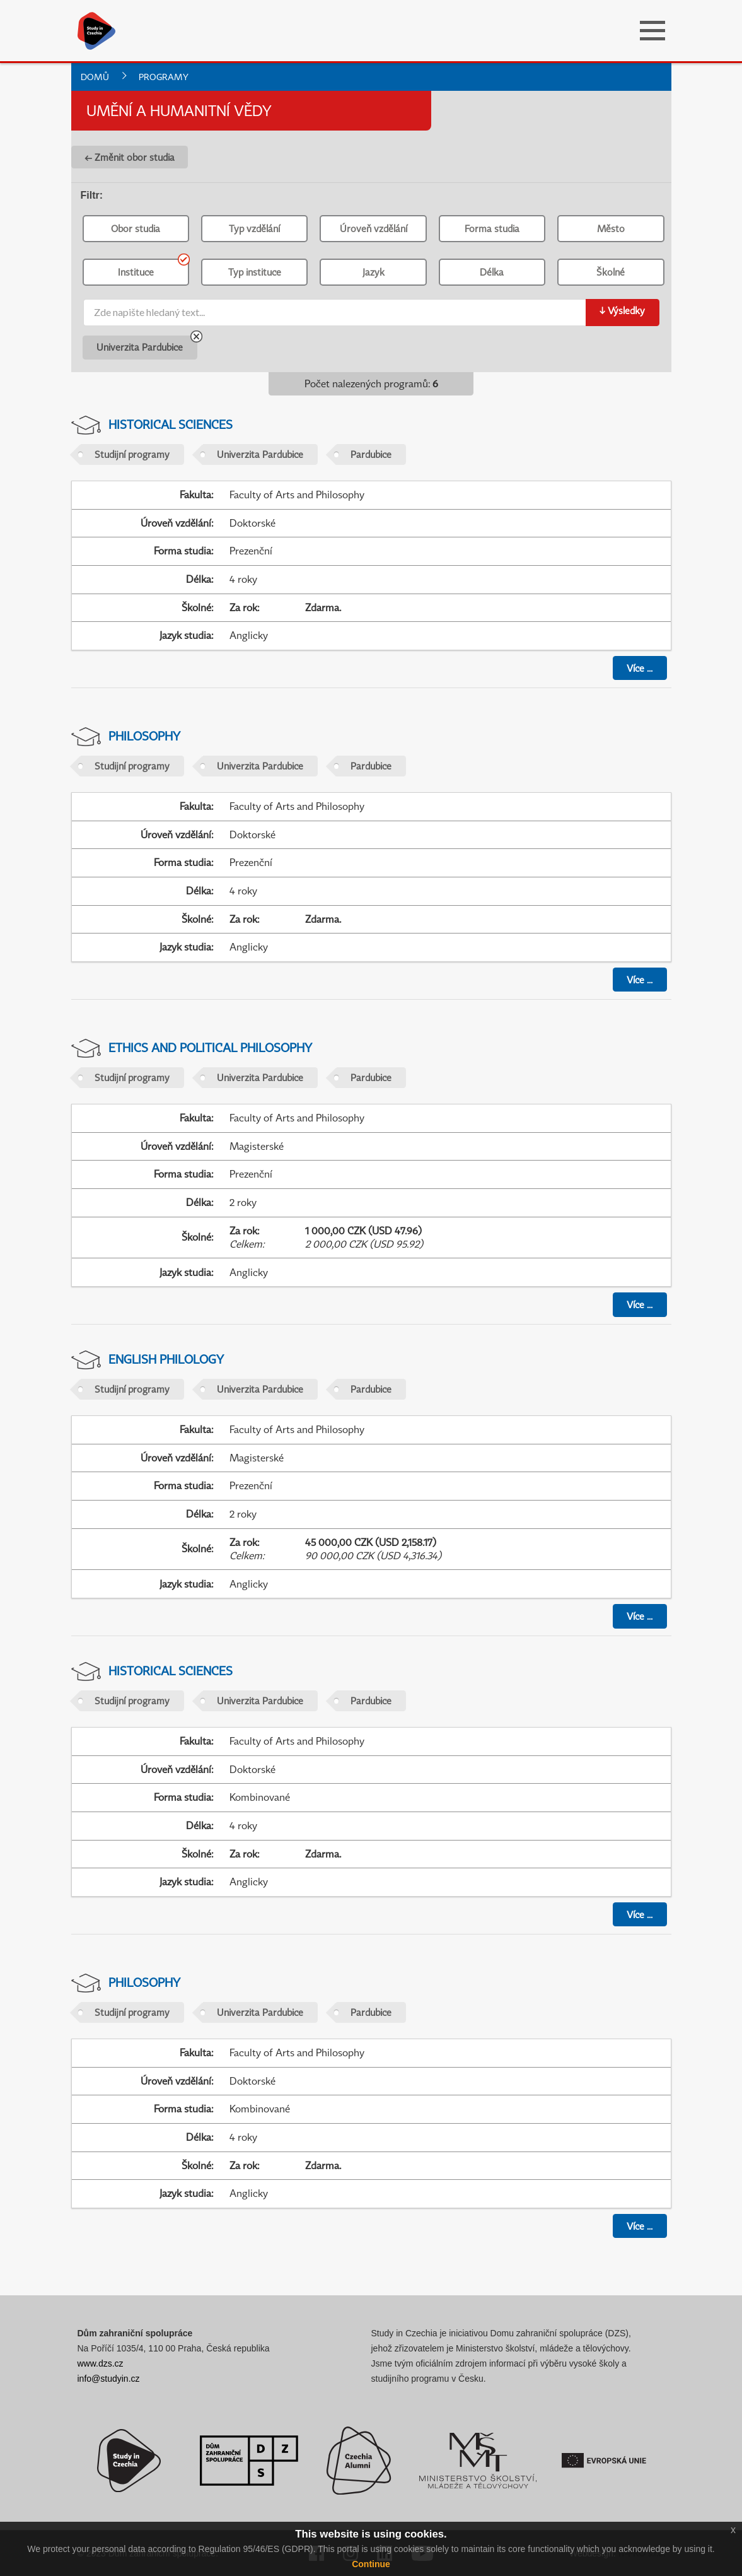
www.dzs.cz (101, 2363)
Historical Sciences (170, 424)
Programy (163, 76)
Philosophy (144, 736)
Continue (371, 2564)
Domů (95, 76)
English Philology (166, 1359)
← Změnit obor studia (129, 157)
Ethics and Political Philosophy (210, 1047)
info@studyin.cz (109, 2379)
